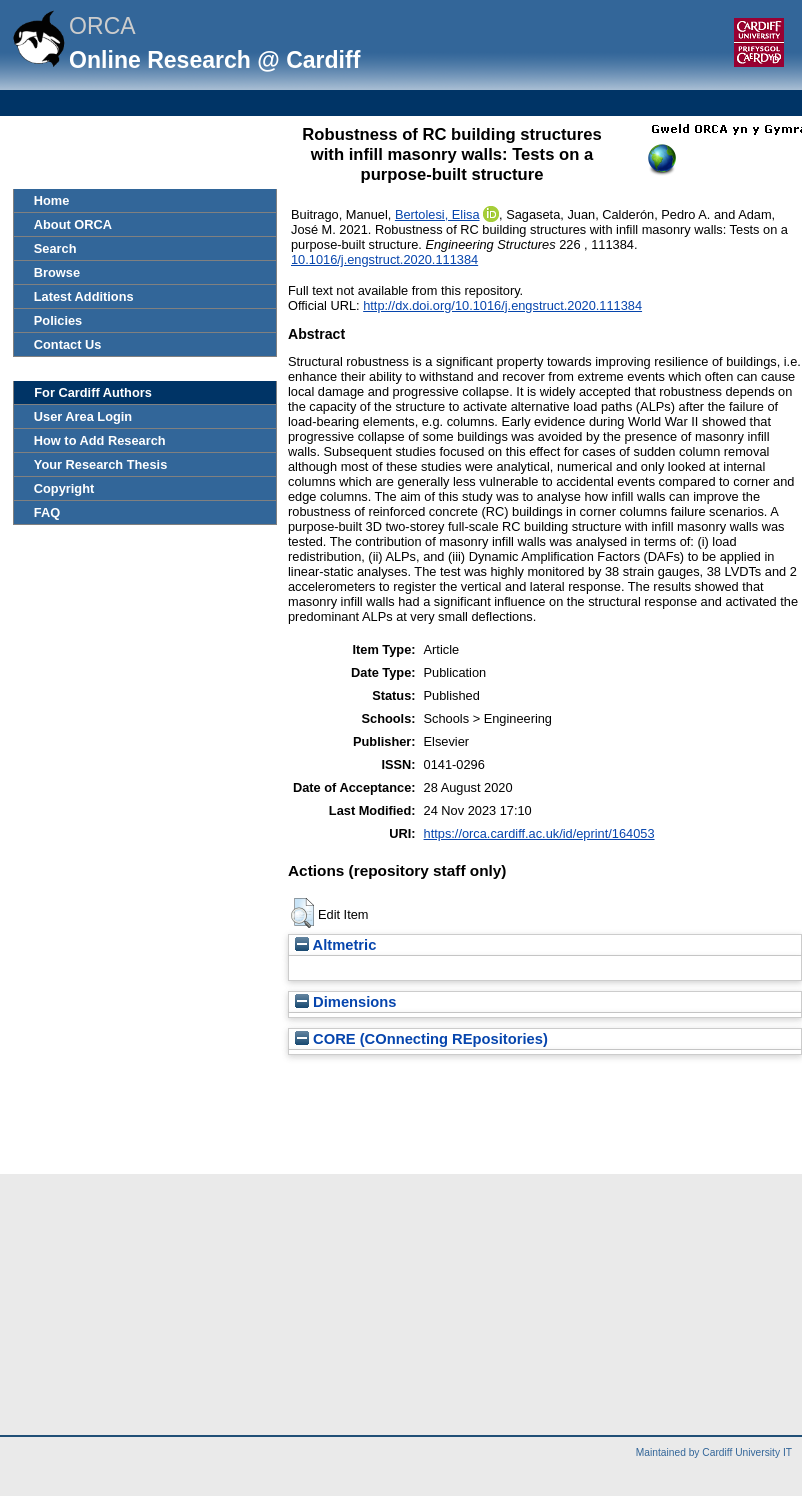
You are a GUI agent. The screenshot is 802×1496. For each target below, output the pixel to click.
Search (55, 248)
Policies (58, 320)
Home (52, 200)
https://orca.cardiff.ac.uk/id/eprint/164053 (539, 833)
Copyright (64, 488)
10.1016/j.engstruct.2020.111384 (384, 259)
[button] (302, 913)
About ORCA (73, 224)
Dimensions (346, 1002)
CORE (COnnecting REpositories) (421, 1039)
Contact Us (68, 344)
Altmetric (335, 945)
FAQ (47, 512)
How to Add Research (100, 440)
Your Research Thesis (100, 464)
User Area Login (83, 416)
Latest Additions (84, 296)
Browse (57, 272)
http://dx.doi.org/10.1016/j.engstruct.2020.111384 (502, 305)
